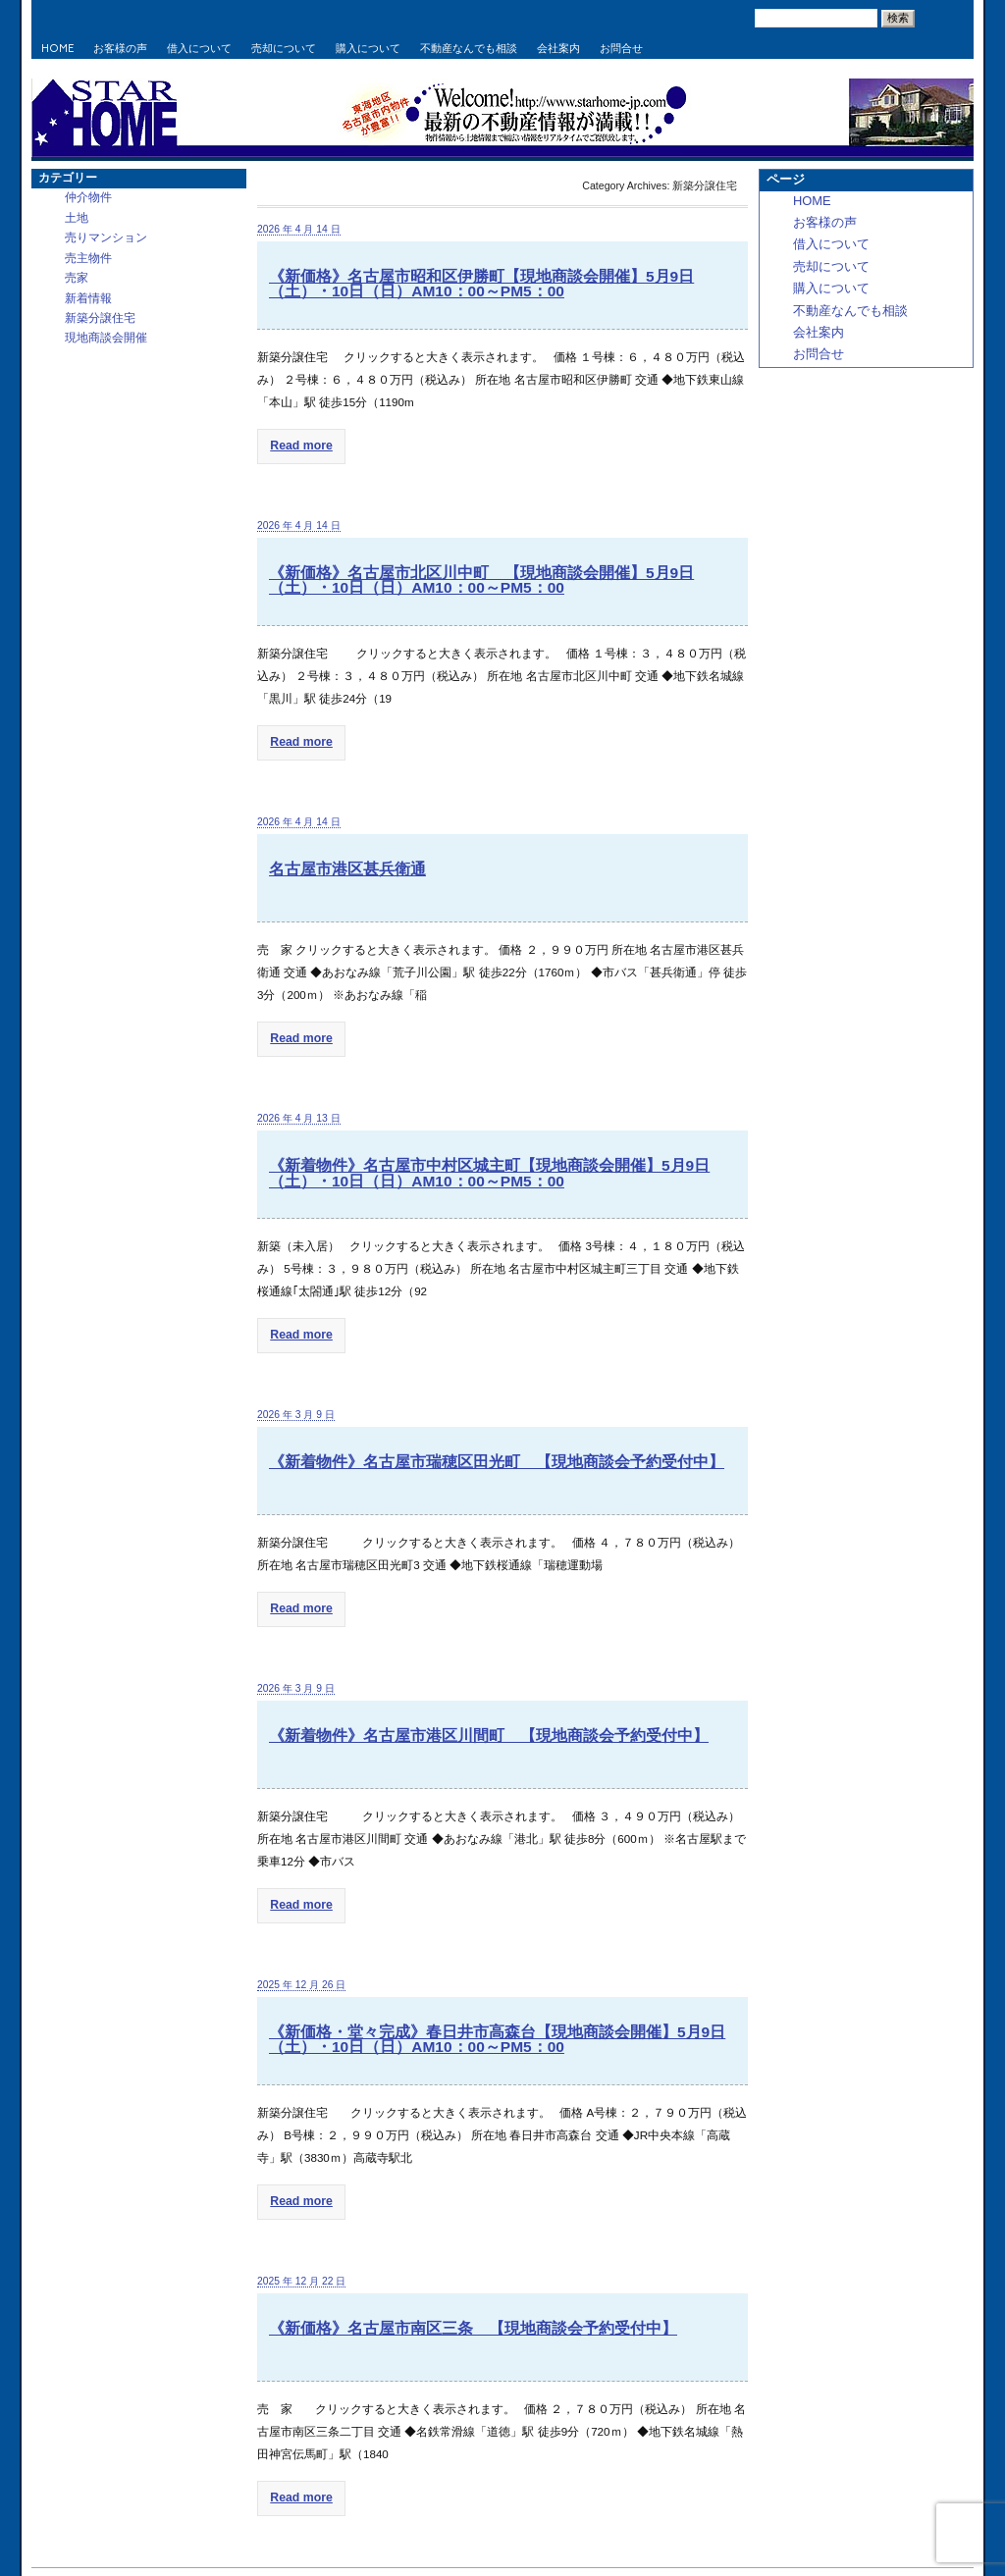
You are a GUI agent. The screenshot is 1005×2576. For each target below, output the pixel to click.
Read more (294, 443)
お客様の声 (120, 48)
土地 (76, 217)
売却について (283, 48)
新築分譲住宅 (100, 317)
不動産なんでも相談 (468, 48)
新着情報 (88, 297)
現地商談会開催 (106, 337)
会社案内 (558, 48)
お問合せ (621, 48)
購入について (368, 48)
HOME (57, 48)
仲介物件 (88, 196)
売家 (76, 277)
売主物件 (88, 257)
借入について (199, 48)
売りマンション (106, 237)
